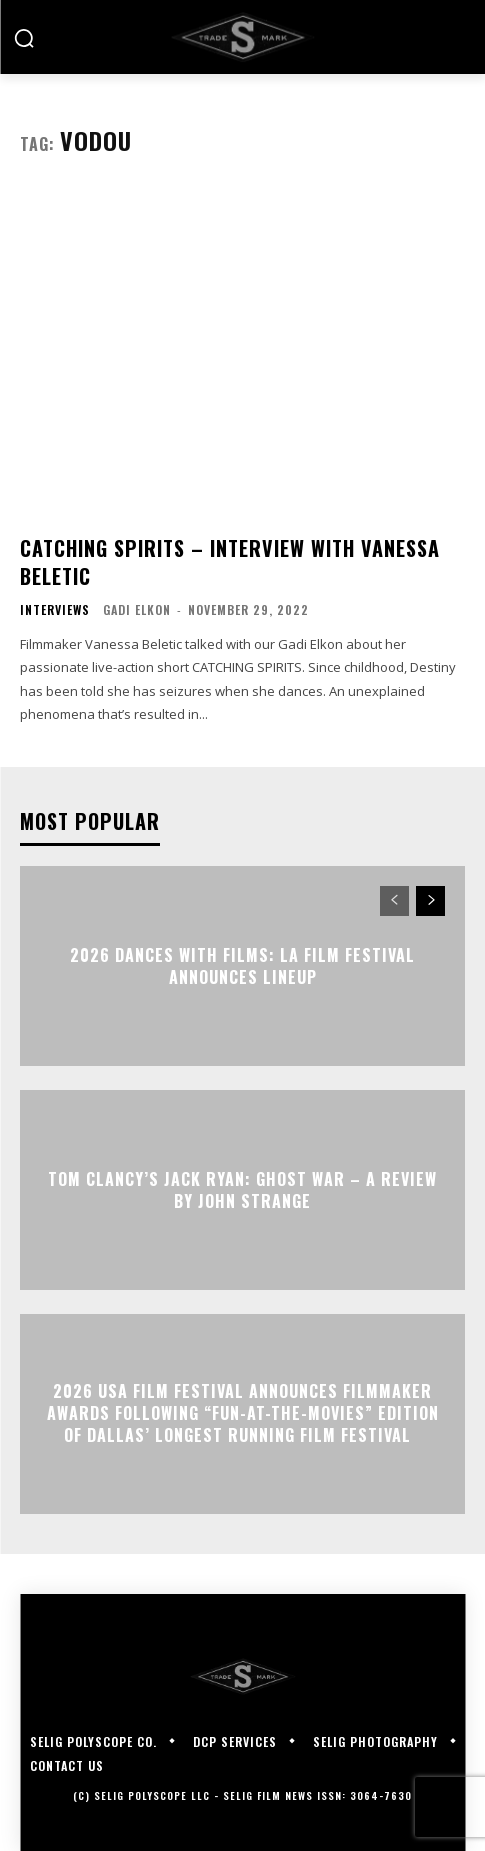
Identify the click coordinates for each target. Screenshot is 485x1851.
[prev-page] (394, 901)
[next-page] (430, 901)
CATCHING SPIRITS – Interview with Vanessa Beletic (230, 562)
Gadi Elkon (137, 609)
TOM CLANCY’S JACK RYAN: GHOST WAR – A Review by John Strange (242, 1189)
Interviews (55, 610)
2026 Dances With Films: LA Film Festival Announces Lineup (242, 965)
